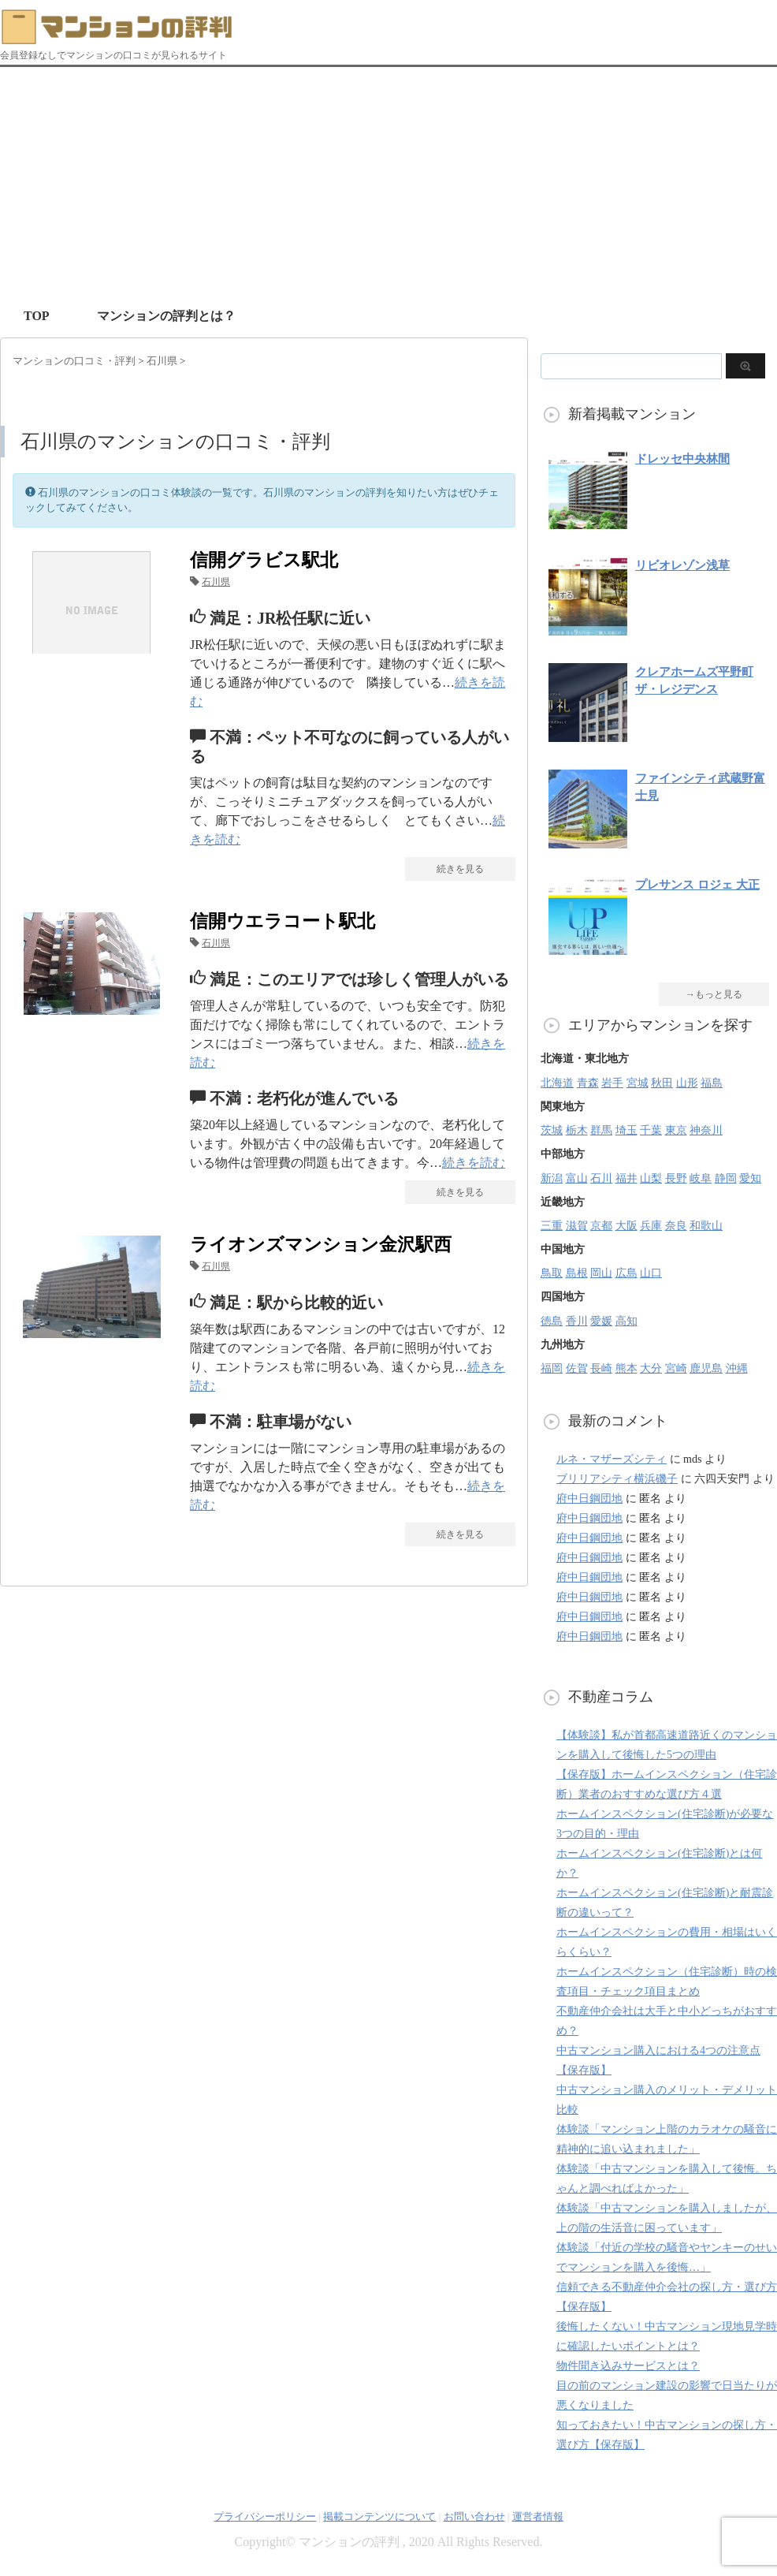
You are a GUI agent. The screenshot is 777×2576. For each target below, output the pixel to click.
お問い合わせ (474, 2516)
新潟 (552, 1178)
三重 (552, 1226)
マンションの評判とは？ (166, 315)
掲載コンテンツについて (379, 2516)
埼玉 (626, 1130)
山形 (687, 1083)
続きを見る (460, 868)
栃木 (577, 1130)
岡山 (601, 1273)
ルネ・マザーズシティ (611, 1459)
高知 (626, 1321)
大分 (651, 1368)
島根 (577, 1273)
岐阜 (701, 1178)
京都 (601, 1226)
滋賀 (577, 1226)
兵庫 (651, 1226)
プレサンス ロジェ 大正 (697, 884)
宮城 (637, 1083)
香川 (577, 1321)
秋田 (662, 1083)
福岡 (552, 1368)
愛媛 (601, 1321)
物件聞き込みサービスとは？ (628, 2366)
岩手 (612, 1083)
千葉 (651, 1130)
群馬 (601, 1130)
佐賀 (577, 1368)
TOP (37, 315)
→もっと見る (714, 994)
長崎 (601, 1368)
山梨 (651, 1178)
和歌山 (706, 1226)
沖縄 (737, 1368)
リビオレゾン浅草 (682, 565)
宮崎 (676, 1368)
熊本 (626, 1368)
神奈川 (706, 1130)
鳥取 (552, 1273)
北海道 (557, 1083)
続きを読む (473, 1162)
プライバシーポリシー (265, 2516)
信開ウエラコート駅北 (282, 921)
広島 (626, 1273)
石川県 (216, 581)
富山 (577, 1178)
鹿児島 (706, 1368)
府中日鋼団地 (589, 1498)
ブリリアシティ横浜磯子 (617, 1479)
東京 (676, 1130)
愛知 (750, 1178)
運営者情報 (537, 2516)
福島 (712, 1083)
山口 (651, 1273)
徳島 (552, 1321)
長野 (676, 1178)
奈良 (676, 1226)
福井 (626, 1178)
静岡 (726, 1178)
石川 (601, 1178)
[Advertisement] (388, 185)
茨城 (552, 1130)
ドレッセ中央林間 (682, 459)
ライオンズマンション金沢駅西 (321, 1244)
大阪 (626, 1226)
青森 (588, 1083)
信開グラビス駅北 (264, 560)
